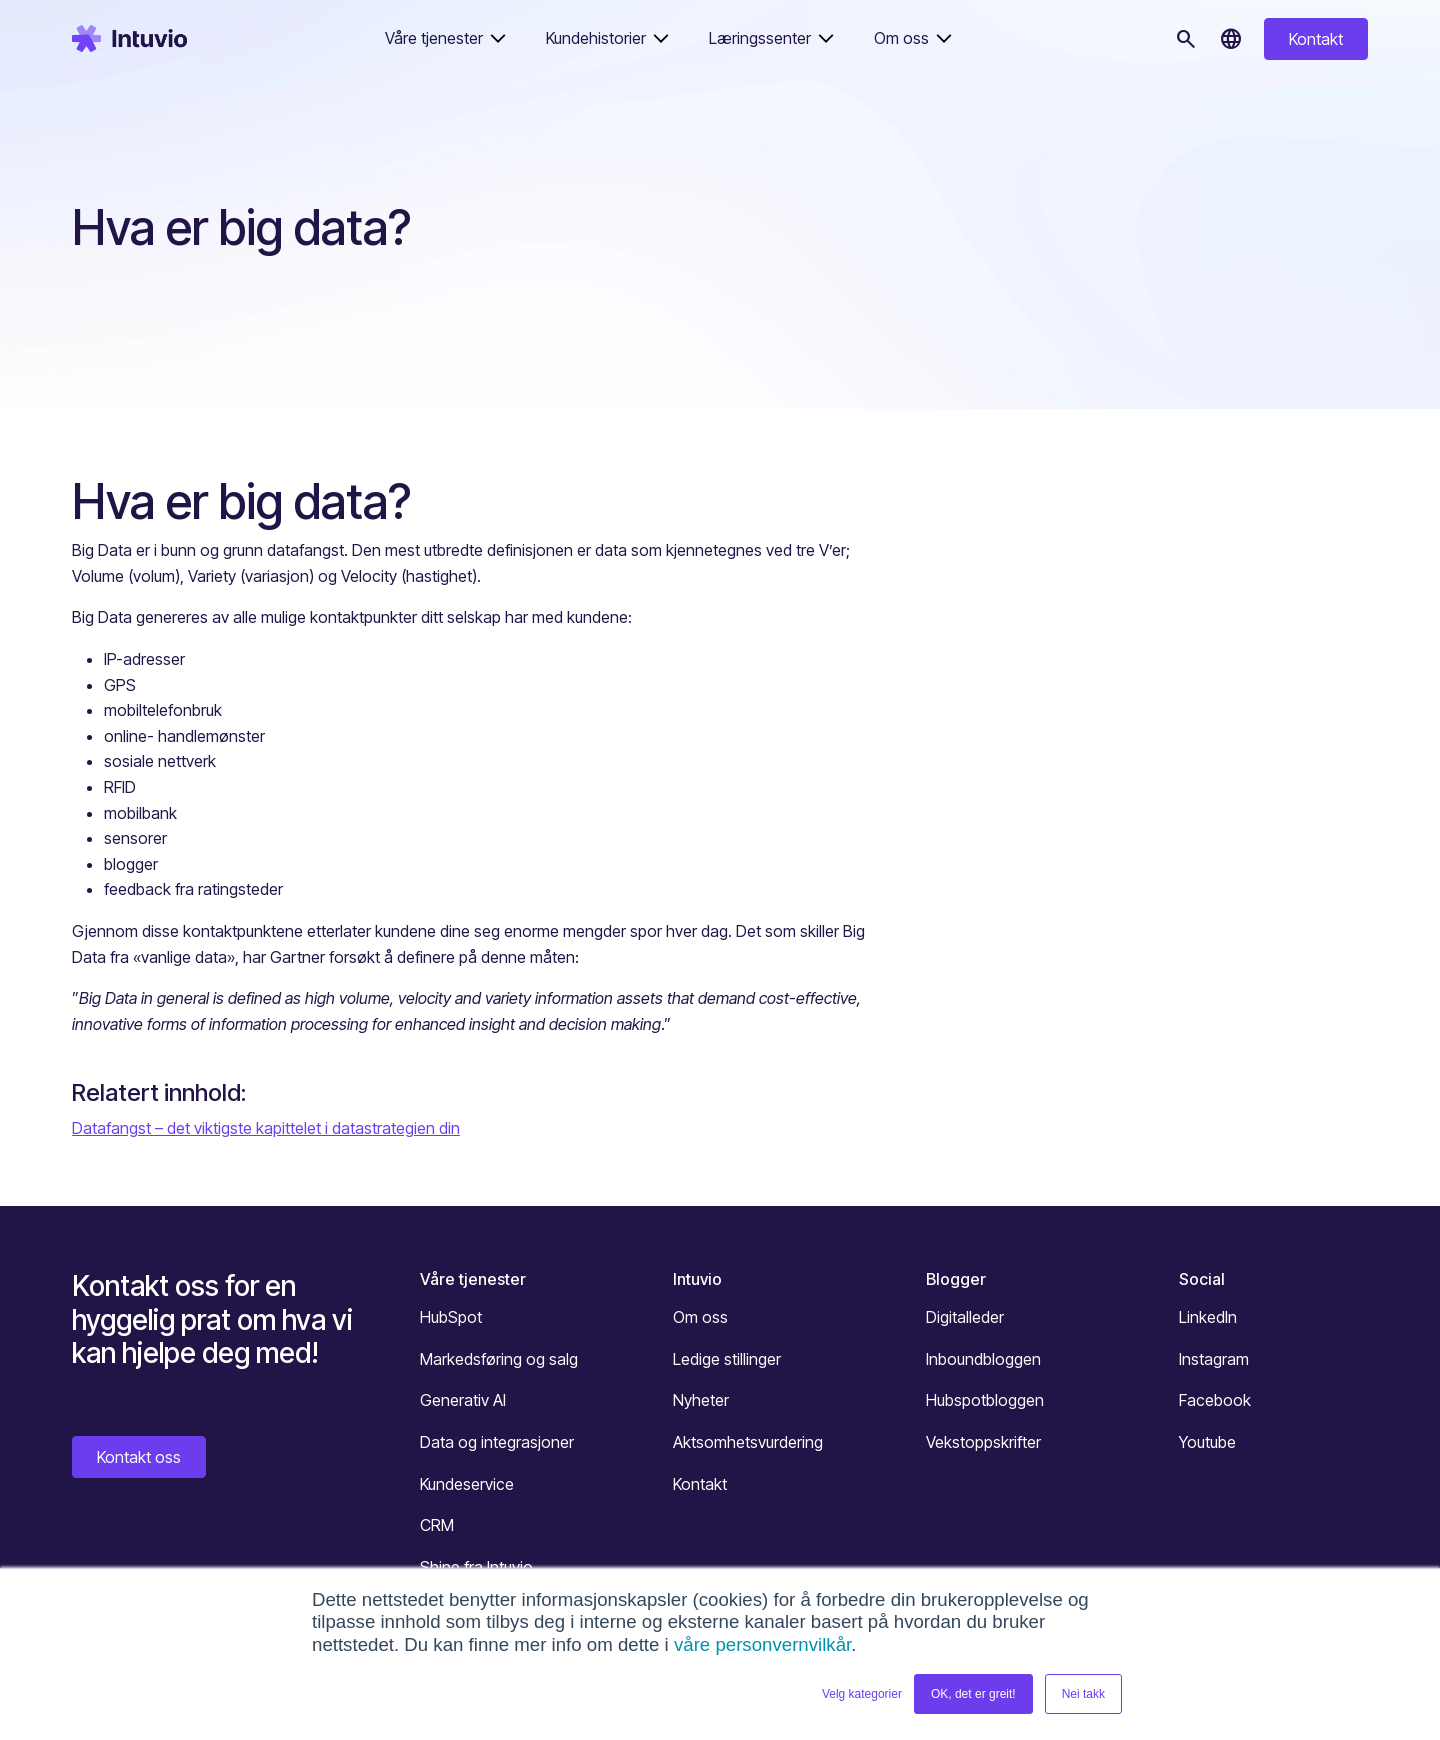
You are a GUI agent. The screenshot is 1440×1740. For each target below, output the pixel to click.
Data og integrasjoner (497, 1442)
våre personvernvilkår (762, 1644)
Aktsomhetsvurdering (748, 1442)
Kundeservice (467, 1484)
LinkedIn (1208, 1317)
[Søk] (1186, 39)
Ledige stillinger (727, 1359)
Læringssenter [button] (760, 38)
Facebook (1215, 1400)
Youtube (1207, 1442)
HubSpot (451, 1317)
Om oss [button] (901, 38)
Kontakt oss (139, 1457)
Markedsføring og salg (499, 1359)
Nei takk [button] (1083, 1694)
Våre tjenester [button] (434, 38)
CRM (437, 1525)
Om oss (700, 1317)
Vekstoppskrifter (983, 1442)
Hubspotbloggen (985, 1400)
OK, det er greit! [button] (973, 1694)
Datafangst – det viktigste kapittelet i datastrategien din (266, 1128)
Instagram (1214, 1359)
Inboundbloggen (983, 1359)
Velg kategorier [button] (862, 1694)
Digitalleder (965, 1317)
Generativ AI (463, 1400)
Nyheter (701, 1400)
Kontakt (1316, 39)
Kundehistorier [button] (596, 38)
